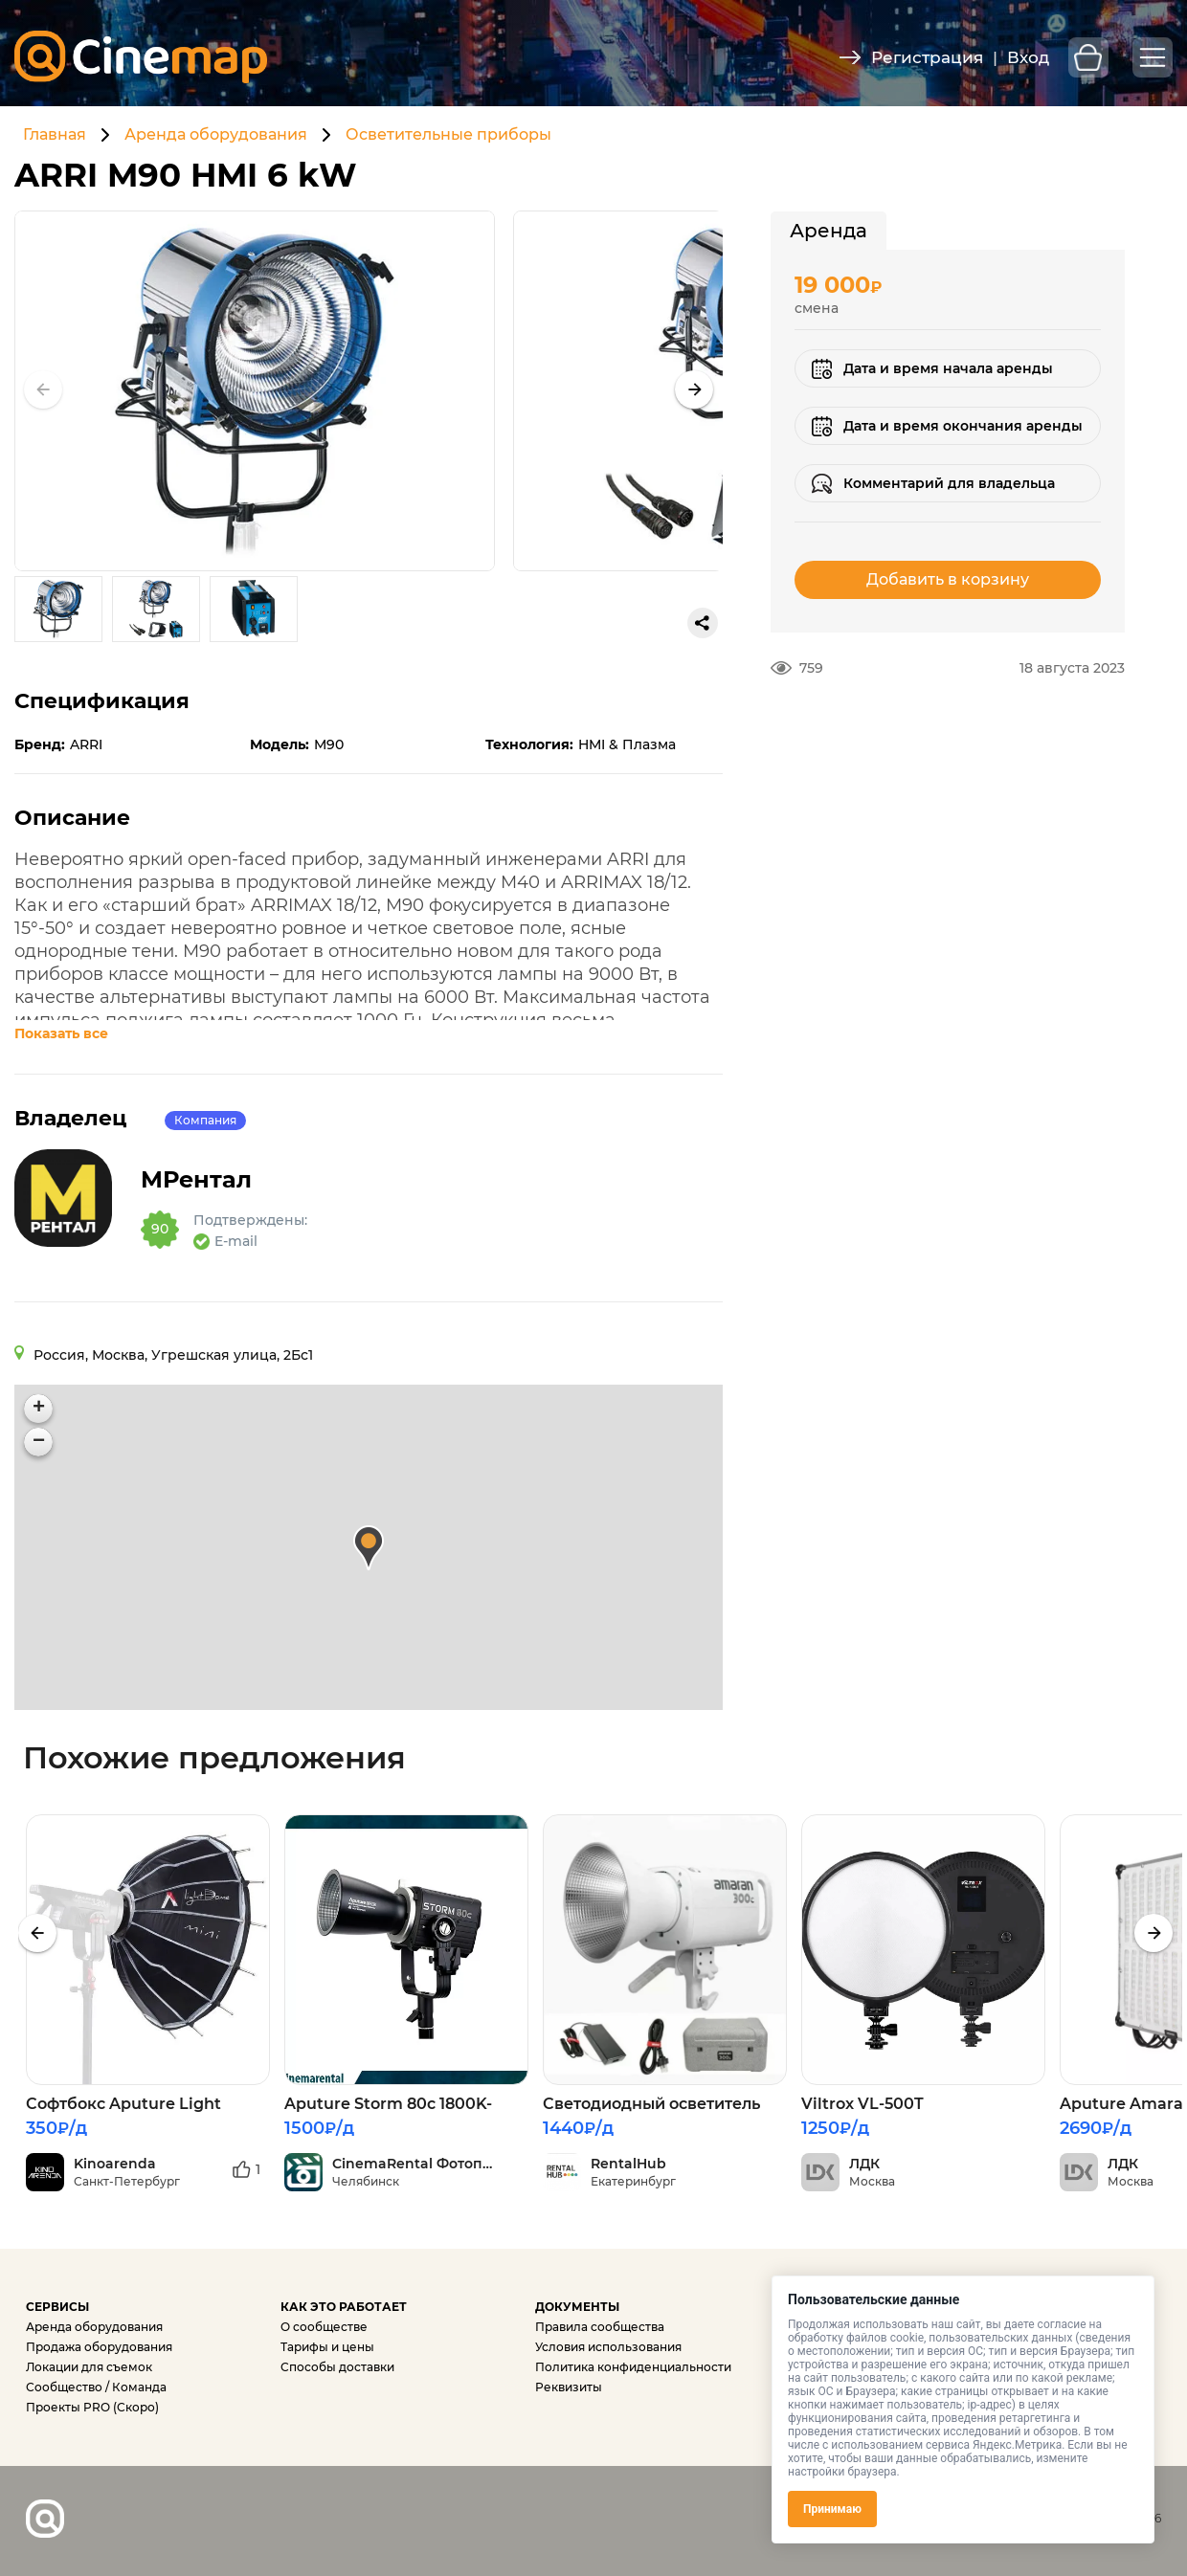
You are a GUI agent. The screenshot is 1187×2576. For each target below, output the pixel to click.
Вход (1028, 57)
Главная (54, 134)
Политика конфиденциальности (633, 2367)
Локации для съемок (89, 2367)
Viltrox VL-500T (862, 2104)
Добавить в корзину (947, 579)
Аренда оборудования (215, 134)
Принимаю (832, 2509)
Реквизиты (568, 2387)
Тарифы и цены (327, 2347)
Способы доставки (337, 2367)
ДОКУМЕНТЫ (577, 2306)
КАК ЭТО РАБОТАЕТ (343, 2306)
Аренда (828, 230)
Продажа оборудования (99, 2347)
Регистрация (927, 57)
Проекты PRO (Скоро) (92, 2407)
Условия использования (608, 2347)
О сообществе (324, 2327)
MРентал (213, 1179)
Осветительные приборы (448, 134)
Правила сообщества (599, 2327)
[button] (694, 389)
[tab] (828, 230)
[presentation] (37, 1933)
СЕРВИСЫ (57, 2306)
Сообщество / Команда (96, 2387)
